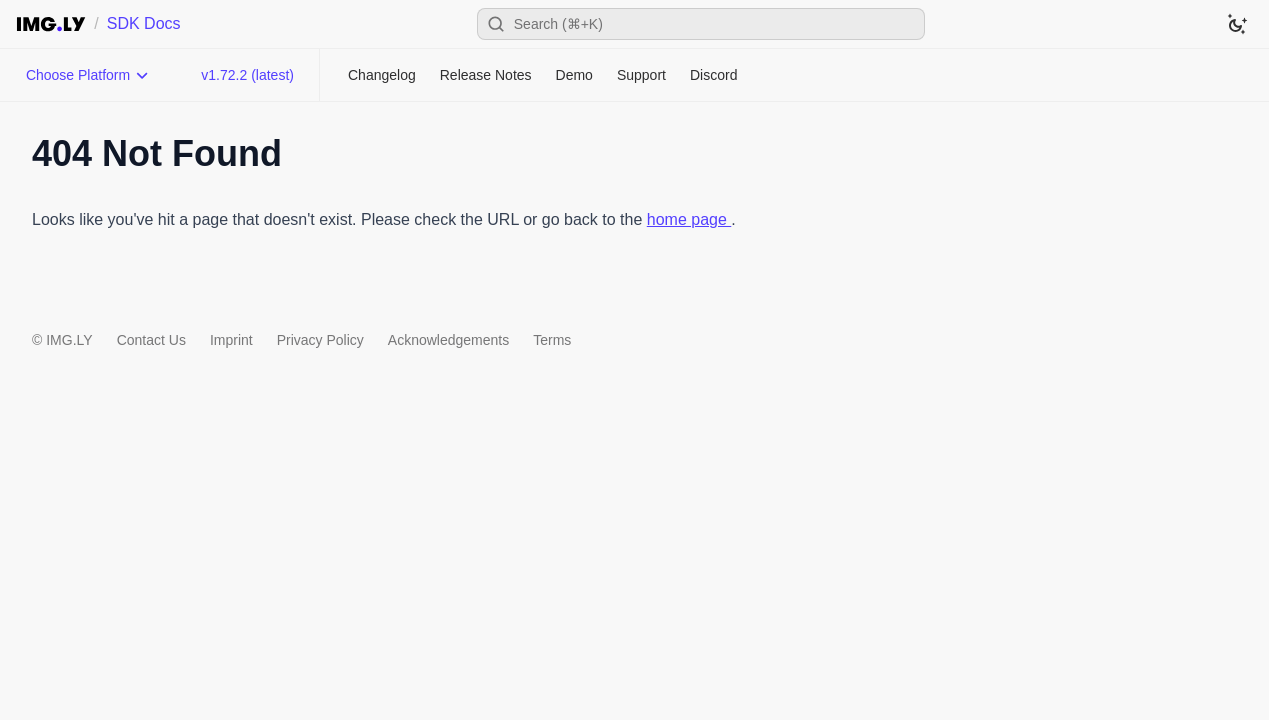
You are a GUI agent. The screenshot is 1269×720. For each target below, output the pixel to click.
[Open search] (701, 24)
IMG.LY (69, 340)
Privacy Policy (320, 340)
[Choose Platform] (88, 75)
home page (689, 219)
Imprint (231, 340)
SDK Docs (144, 23)
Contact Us (151, 340)
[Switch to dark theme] (1237, 24)
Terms (552, 340)
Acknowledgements (448, 340)
